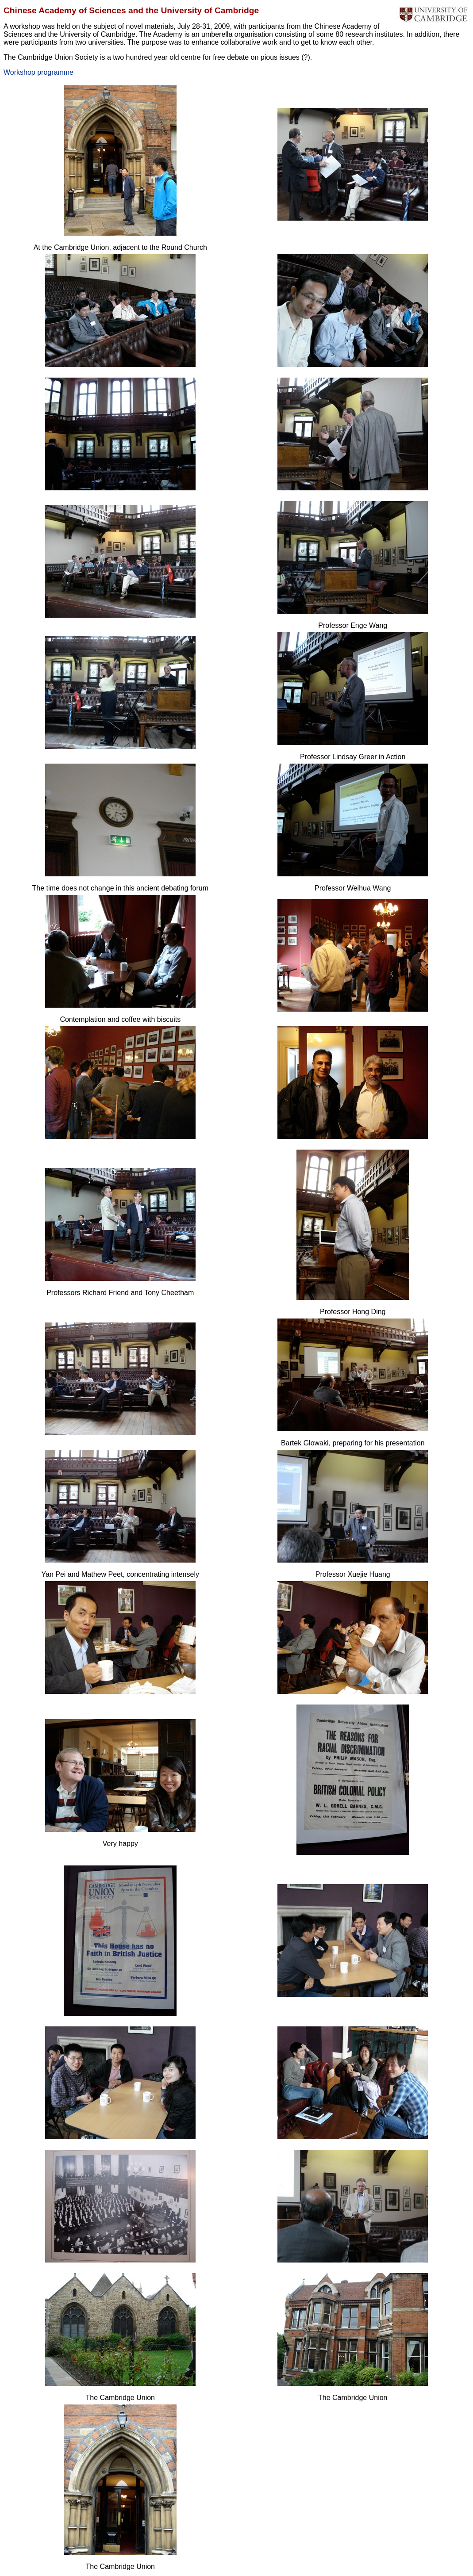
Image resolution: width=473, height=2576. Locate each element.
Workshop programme (38, 72)
